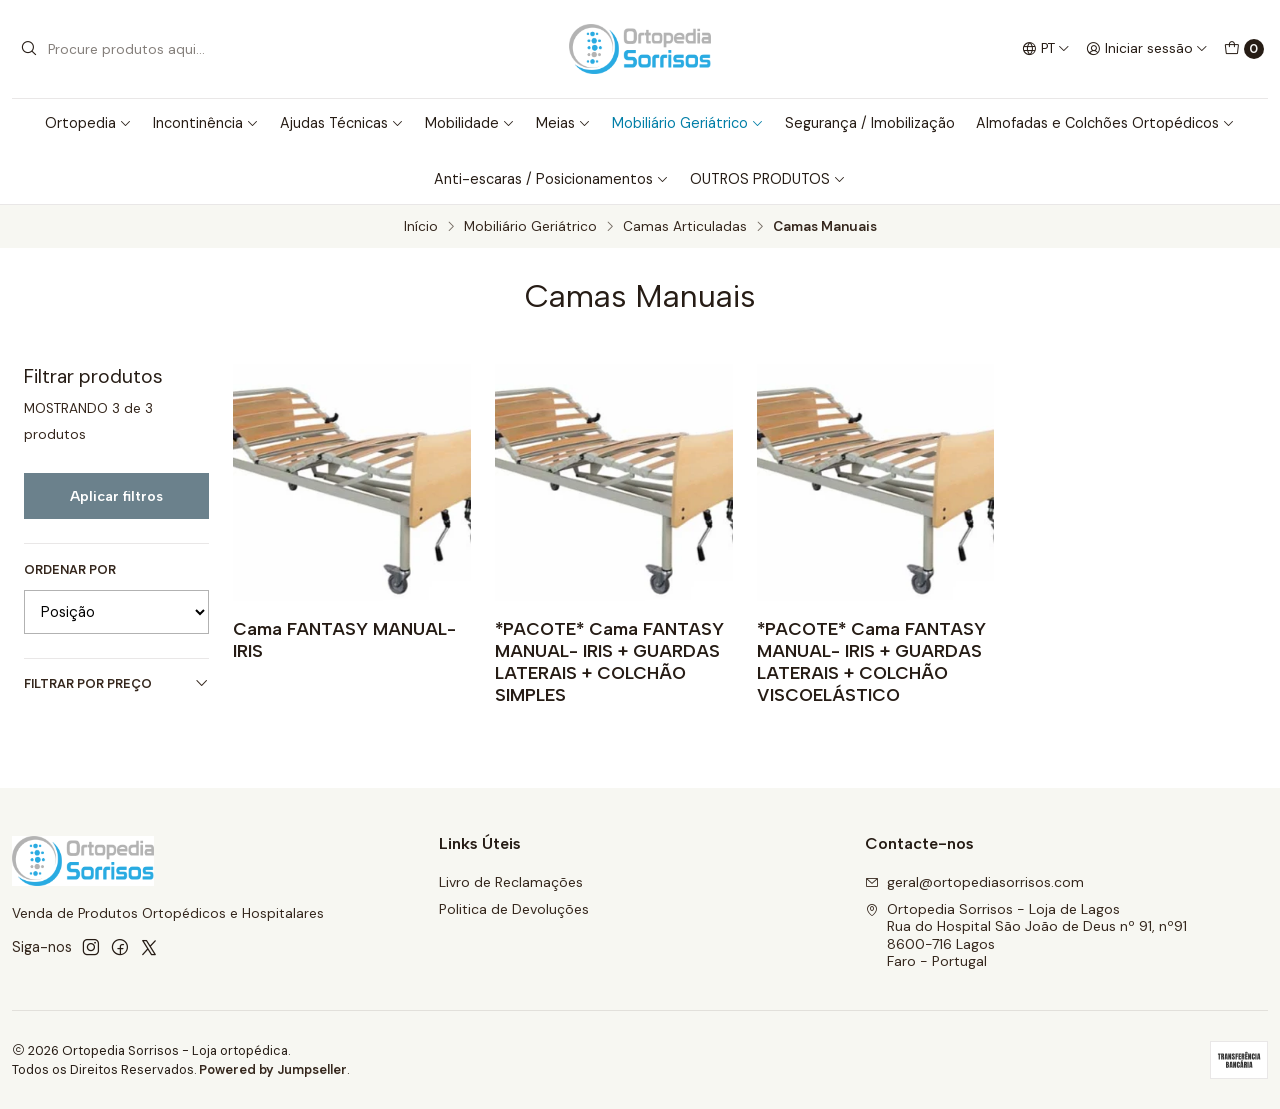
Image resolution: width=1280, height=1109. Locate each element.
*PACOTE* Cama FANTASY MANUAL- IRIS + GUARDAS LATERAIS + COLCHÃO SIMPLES (609, 661)
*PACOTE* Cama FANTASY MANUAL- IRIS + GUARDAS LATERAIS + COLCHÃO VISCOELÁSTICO (871, 661)
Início (421, 227)
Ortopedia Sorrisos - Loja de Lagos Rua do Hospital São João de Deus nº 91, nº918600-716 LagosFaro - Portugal (1026, 935)
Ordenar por (70, 570)
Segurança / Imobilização (870, 123)
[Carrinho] (1244, 49)
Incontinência (206, 123)
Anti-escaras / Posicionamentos (551, 179)
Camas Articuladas (685, 227)
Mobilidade (470, 123)
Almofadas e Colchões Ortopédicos (1105, 123)
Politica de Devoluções (514, 909)
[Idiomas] (1046, 49)
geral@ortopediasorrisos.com (974, 882)
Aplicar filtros (116, 496)
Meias (563, 123)
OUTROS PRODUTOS (768, 179)
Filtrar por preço (116, 683)
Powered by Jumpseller (273, 1069)
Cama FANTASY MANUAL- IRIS (344, 639)
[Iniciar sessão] (1147, 49)
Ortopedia (88, 123)
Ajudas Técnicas (342, 123)
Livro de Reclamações (511, 882)
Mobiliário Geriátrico (688, 123)
